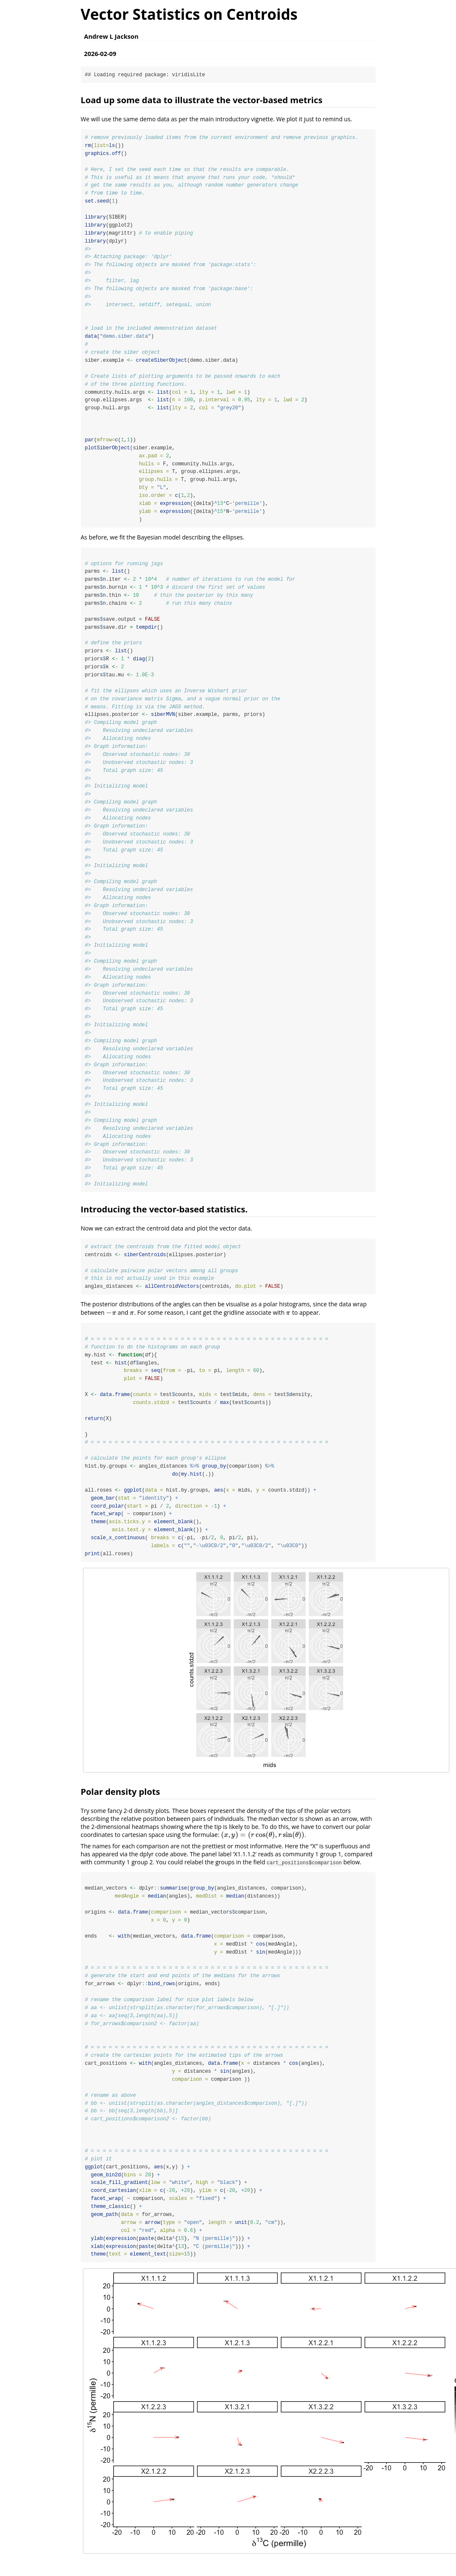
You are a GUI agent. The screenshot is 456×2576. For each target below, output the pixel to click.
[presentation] (111, 1322)
